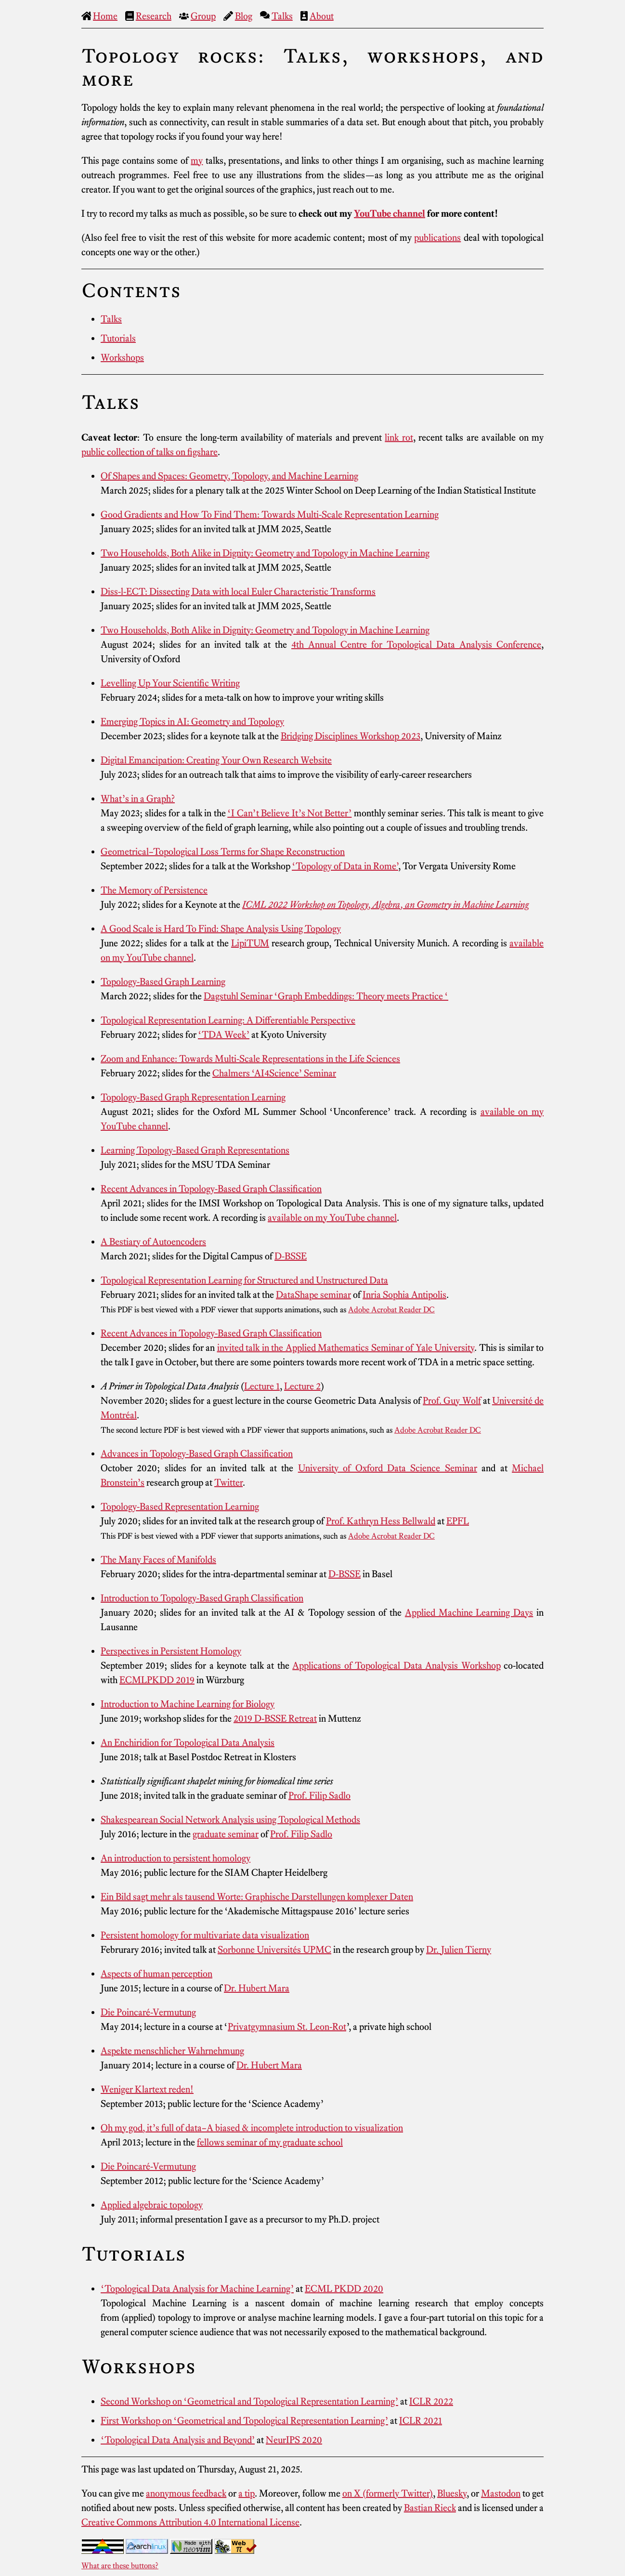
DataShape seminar (313, 1294)
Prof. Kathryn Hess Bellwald (380, 1521)
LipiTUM (250, 943)
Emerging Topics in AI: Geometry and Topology (192, 721)
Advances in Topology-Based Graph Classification (197, 1453)
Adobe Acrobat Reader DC (391, 1309)
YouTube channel (389, 213)
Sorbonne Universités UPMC (274, 1949)
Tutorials (118, 338)
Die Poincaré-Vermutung (148, 2012)
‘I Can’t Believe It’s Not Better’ (289, 813)
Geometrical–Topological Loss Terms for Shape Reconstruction (223, 851)
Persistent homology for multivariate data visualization (205, 1935)
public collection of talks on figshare (149, 452)
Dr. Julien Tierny (458, 1949)
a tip (246, 2493)
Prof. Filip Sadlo (319, 1795)
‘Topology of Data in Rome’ (345, 866)
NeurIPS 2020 (294, 2439)
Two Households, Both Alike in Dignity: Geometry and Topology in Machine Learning (265, 553)
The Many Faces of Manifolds (158, 1559)
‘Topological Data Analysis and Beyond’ (178, 2439)
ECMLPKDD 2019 (157, 1680)
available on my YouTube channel (332, 1217)
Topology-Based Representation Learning (180, 1506)
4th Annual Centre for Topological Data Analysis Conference (416, 644)
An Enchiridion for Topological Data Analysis (187, 1742)
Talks (282, 16)
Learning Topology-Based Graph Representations (195, 1150)
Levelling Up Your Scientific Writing (170, 683)
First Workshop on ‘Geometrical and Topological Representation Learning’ (244, 2420)
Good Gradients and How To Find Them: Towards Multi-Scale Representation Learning (270, 514)
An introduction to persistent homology (175, 1858)
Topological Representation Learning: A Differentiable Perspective (228, 1020)
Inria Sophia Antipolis (404, 1294)
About (322, 16)
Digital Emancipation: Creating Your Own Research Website (216, 760)
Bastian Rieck (430, 2507)
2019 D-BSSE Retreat (275, 1718)
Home (105, 16)
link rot (399, 437)
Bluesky (452, 2493)
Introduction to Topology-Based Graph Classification (202, 1598)
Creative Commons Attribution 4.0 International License (190, 2522)
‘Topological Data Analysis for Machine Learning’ (197, 2288)
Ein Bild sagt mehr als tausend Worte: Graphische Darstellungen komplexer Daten (257, 1896)
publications (437, 237)
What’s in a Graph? (138, 798)
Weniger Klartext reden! (147, 2089)
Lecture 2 (302, 1386)
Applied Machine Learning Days (469, 1612)
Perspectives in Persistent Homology (171, 1651)
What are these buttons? (119, 2565)
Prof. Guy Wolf (452, 1400)
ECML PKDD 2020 (344, 2288)
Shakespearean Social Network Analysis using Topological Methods (230, 1819)
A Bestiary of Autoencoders (153, 1241)
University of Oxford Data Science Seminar (387, 1468)
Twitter (228, 1482)
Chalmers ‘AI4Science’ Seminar (274, 1073)
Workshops (122, 357)
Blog (243, 16)
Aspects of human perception (156, 1973)
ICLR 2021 (420, 2420)
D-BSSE (290, 1256)
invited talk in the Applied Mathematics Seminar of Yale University (346, 1347)
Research (153, 16)
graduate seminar (226, 1834)
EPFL (457, 1521)
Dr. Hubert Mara (256, 1988)
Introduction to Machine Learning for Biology (187, 1704)
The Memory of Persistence (154, 890)
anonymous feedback (186, 2493)
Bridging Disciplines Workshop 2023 (350, 736)
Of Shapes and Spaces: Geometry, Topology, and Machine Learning (229, 476)
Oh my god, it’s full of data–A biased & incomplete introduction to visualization (252, 2127)
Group (203, 16)
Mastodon (501, 2493)
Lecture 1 (262, 1386)
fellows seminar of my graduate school (270, 2142)
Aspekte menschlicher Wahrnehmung (172, 2050)
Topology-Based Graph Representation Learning (193, 1097)
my (197, 160)
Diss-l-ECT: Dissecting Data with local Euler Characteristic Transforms (238, 591)
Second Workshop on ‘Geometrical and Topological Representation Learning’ (249, 2401)
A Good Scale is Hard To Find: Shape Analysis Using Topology (221, 928)
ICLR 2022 (431, 2401)
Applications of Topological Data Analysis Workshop (396, 1665)
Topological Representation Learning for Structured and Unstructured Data (244, 1280)
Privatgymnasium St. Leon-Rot (287, 2026)
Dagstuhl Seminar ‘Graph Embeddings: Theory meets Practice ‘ (326, 996)
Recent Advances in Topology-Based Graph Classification (211, 1188)
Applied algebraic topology (152, 2204)
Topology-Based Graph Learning (163, 981)
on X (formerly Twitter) (387, 2493)
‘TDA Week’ (223, 1034)
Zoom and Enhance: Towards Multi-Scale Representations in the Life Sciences (250, 1058)
